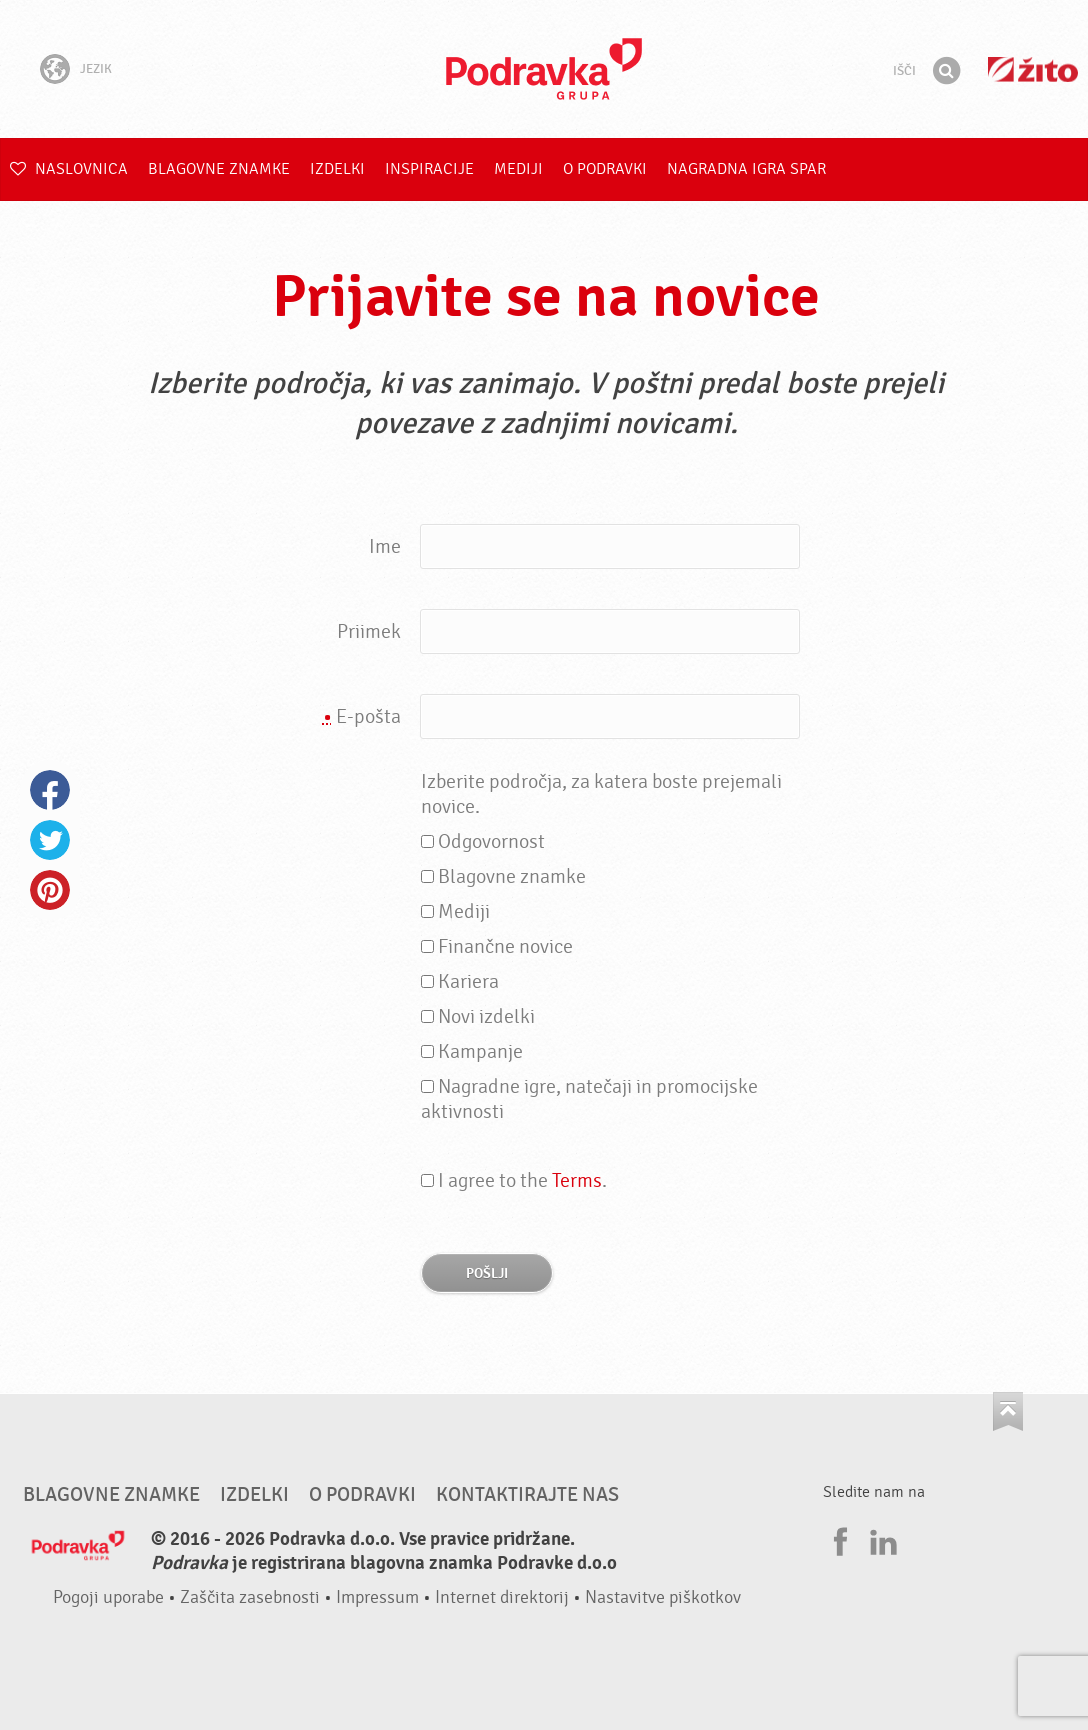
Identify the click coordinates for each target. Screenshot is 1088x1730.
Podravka (544, 69)
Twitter (50, 840)
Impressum (377, 1597)
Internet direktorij (502, 1597)
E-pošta (362, 717)
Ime (385, 546)
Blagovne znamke (219, 169)
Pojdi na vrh (1008, 1411)
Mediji (518, 169)
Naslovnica (69, 169)
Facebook (50, 790)
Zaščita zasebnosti (250, 1597)
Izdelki (337, 169)
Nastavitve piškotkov (663, 1597)
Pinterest (50, 890)
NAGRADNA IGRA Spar (746, 169)
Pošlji (487, 1273)
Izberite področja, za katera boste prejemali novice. (601, 794)
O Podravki (605, 169)
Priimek (369, 631)
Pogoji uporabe (108, 1597)
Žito (1033, 69)
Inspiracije (429, 169)
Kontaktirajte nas (527, 1495)
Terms (577, 1180)
